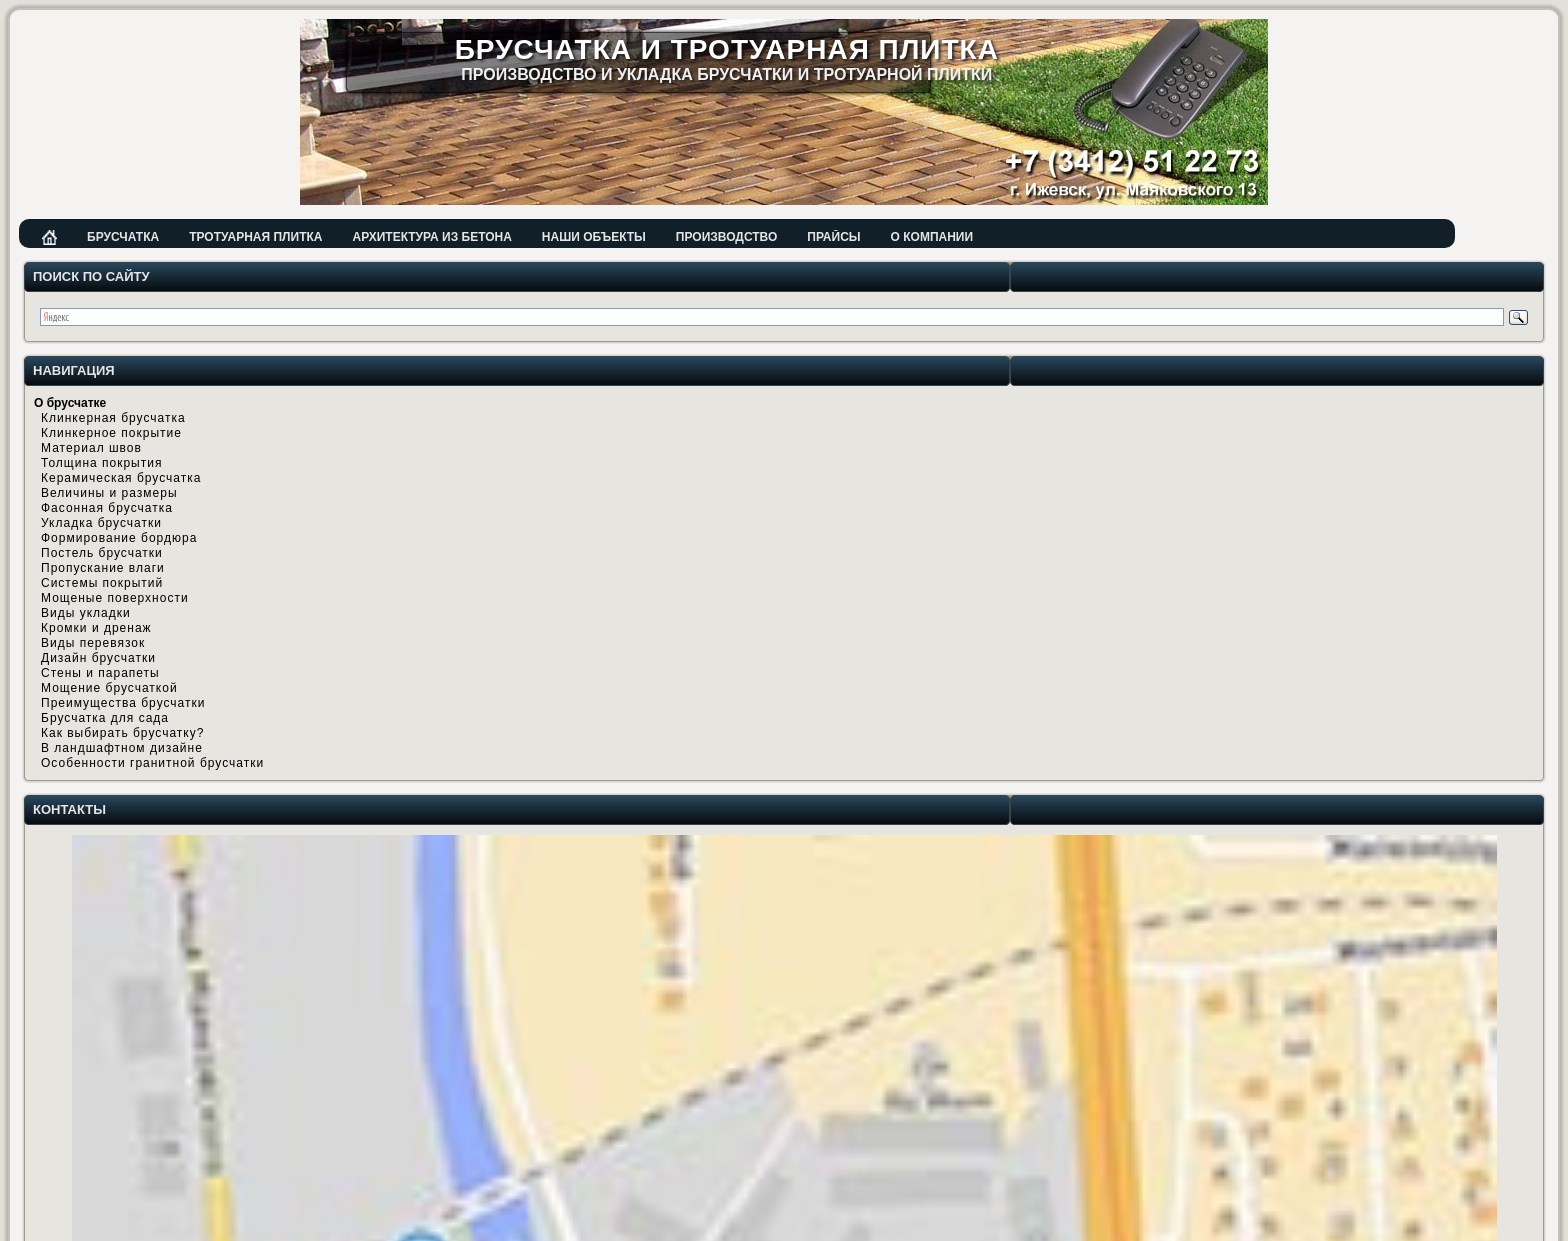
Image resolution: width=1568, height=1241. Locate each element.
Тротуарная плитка (255, 237)
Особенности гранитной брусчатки (152, 763)
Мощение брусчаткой (109, 688)
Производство (726, 237)
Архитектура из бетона (431, 237)
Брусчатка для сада (105, 718)
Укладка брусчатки (101, 523)
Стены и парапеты (100, 673)
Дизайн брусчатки (98, 658)
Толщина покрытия (101, 463)
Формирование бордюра (119, 538)
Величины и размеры (109, 493)
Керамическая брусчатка (121, 478)
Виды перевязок (93, 643)
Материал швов (91, 448)
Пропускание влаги (103, 568)
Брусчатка (123, 237)
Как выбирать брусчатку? (122, 733)
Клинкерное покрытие (111, 433)
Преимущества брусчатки (123, 703)
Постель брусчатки (102, 553)
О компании (932, 237)
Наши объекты (594, 237)
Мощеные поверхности (115, 598)
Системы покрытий (102, 583)
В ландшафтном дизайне (122, 748)
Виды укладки (86, 613)
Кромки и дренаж (96, 628)
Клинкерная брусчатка (113, 418)
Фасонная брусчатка (107, 508)
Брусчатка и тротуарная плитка (727, 49)
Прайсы (833, 237)
